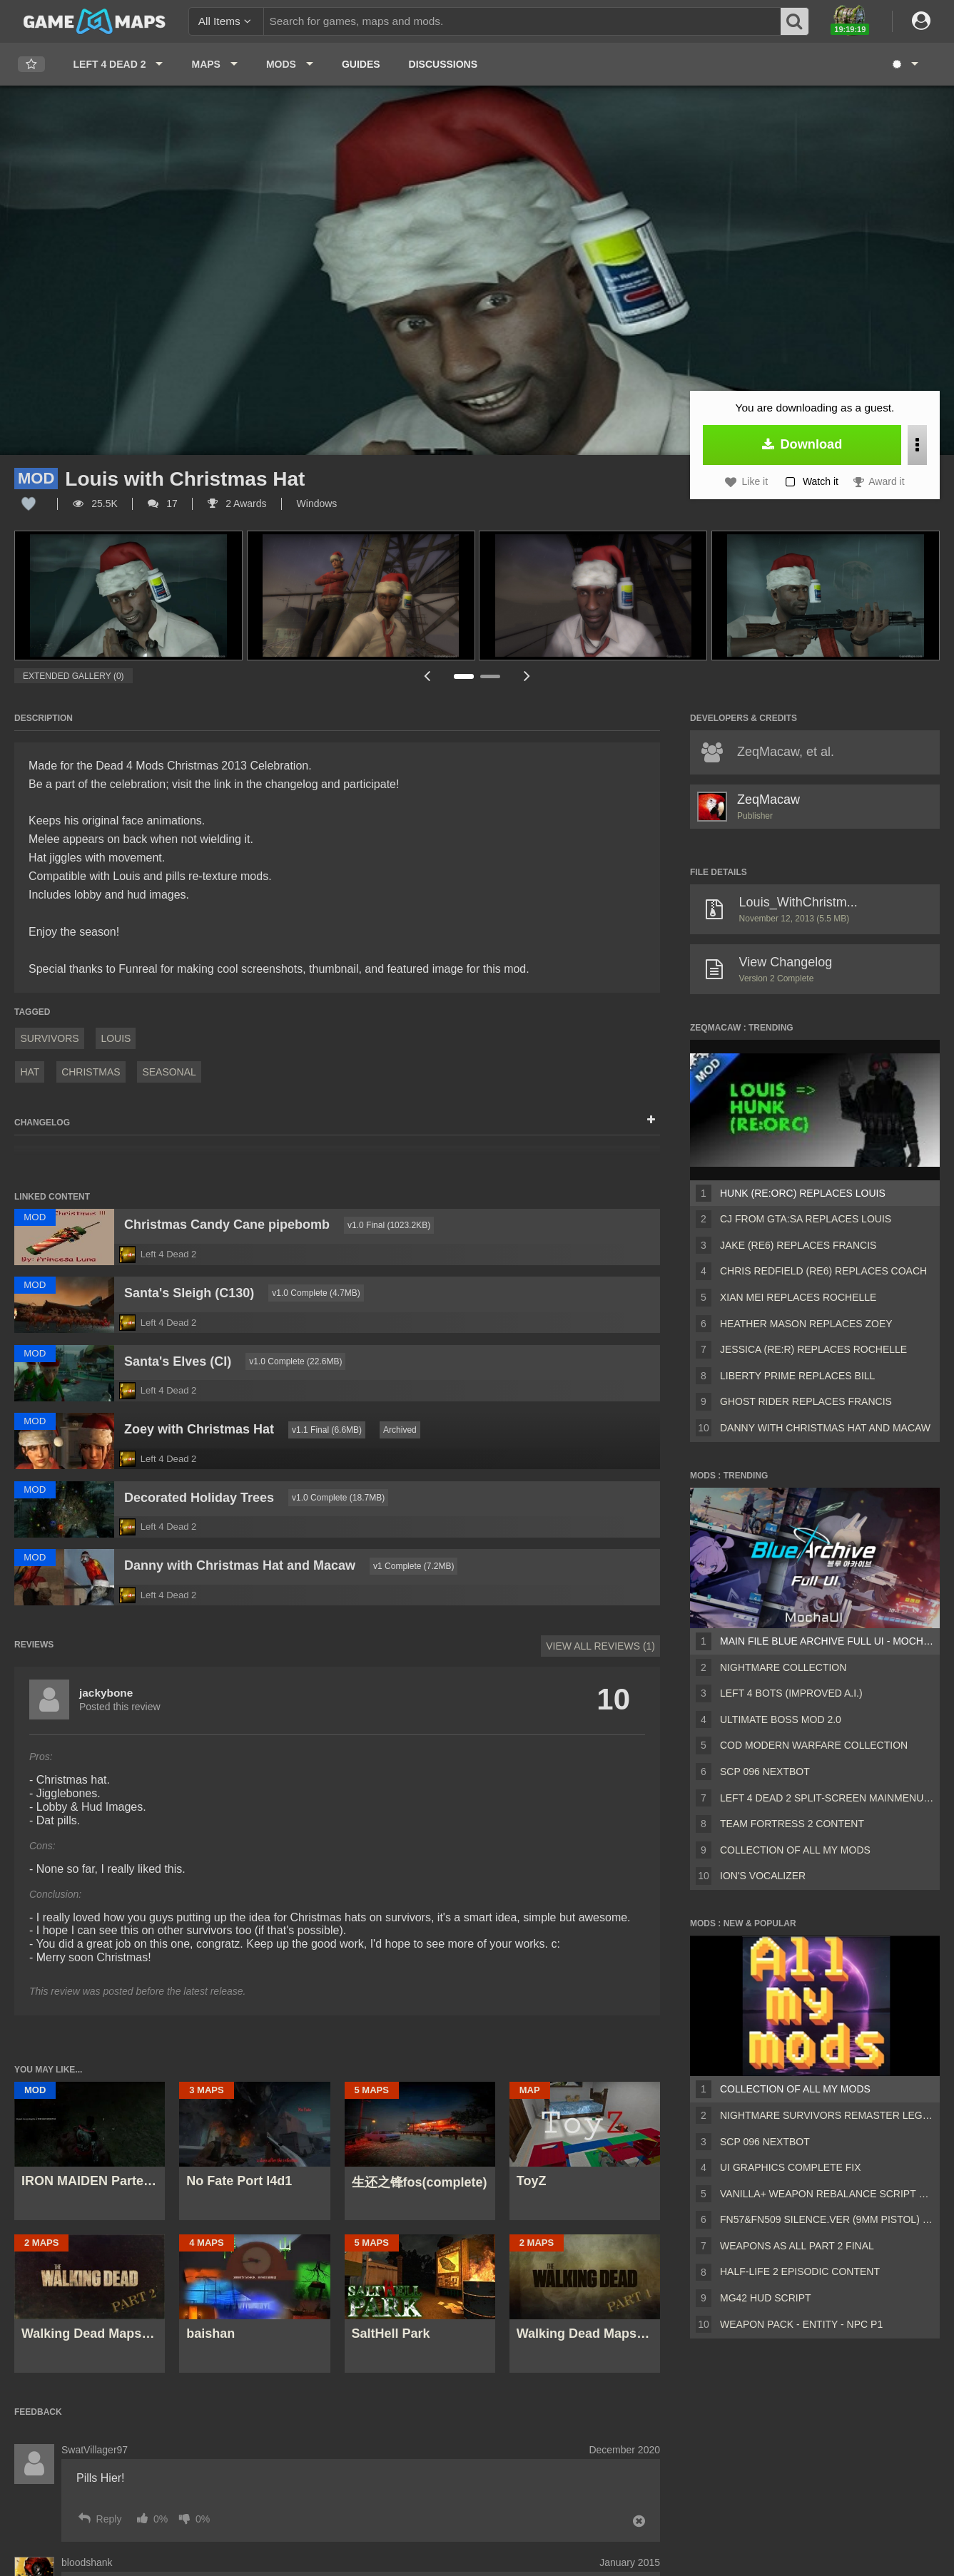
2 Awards (237, 503)
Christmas (90, 1072)
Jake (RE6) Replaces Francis (798, 1245)
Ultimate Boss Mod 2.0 (780, 1719)
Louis (116, 1038)
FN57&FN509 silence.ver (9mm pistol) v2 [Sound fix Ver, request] (827, 2219)
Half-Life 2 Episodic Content (800, 2271)
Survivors (49, 1038)
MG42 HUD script (765, 2298)
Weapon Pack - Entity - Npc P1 (801, 2324)
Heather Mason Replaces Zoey (806, 1323)
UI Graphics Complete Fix (790, 2167)
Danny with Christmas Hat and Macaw (825, 1427)
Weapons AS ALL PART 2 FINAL (797, 2246)
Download (802, 444)
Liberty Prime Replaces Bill (797, 1375)
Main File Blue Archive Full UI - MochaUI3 (827, 1641)
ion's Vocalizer (763, 1875)
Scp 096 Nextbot (765, 1771)
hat (29, 1072)
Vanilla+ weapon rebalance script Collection (827, 2193)
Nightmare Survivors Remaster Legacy (827, 2115)
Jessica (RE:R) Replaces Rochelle (813, 1349)
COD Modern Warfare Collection (814, 1745)
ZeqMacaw (768, 799)
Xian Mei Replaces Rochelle (798, 1297)
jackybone (106, 1693)
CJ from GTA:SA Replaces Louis (805, 1219)
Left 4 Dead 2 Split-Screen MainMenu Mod (827, 1798)
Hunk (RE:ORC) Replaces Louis (803, 1193)
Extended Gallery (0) (73, 676)
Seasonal (169, 1072)
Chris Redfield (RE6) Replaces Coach (823, 1271)
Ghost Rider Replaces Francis (806, 1401)
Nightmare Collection (783, 1667)
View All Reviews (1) (600, 1646)
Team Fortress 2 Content (792, 1823)
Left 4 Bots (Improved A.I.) (791, 1693)
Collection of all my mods (795, 1850)
